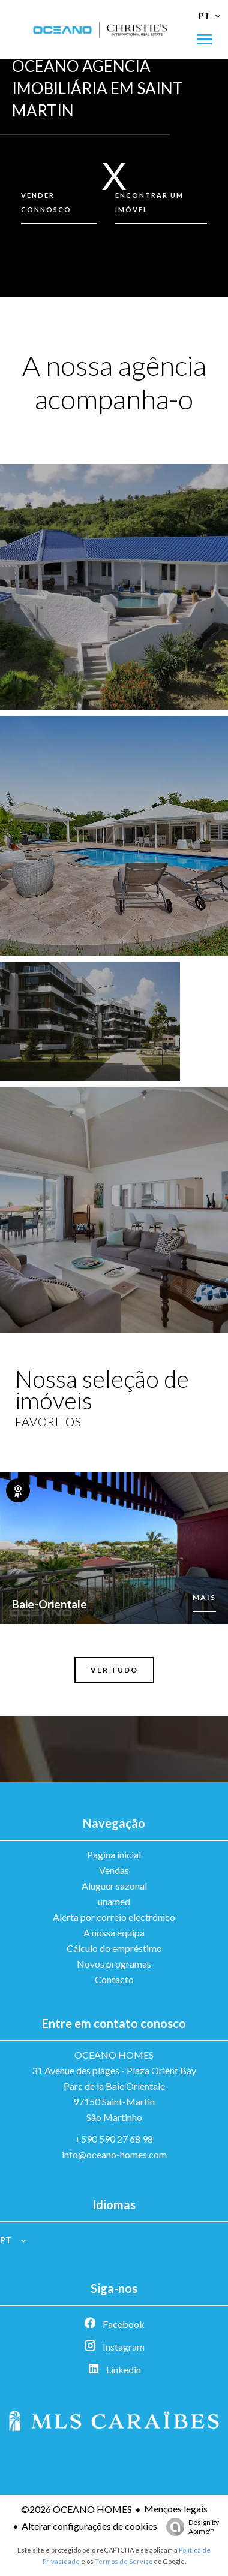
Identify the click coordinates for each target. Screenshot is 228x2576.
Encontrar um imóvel (149, 202)
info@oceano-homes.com (114, 2154)
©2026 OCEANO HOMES (76, 2509)
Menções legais (176, 2508)
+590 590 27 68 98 (114, 2138)
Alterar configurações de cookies (89, 2526)
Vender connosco (46, 202)
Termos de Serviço (123, 2561)
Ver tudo (114, 1669)
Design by (189, 2527)
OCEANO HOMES (114, 2054)
